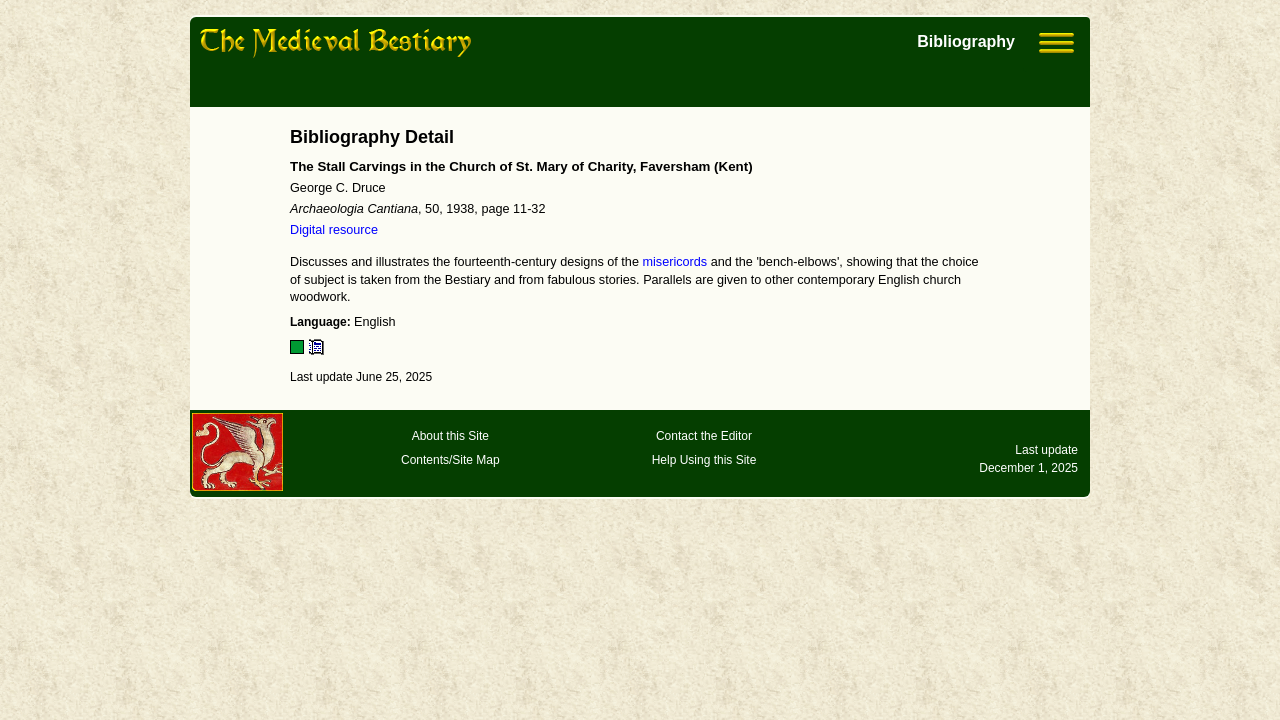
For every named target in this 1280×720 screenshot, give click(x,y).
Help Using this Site (704, 460)
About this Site (450, 436)
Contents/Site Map (450, 460)
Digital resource (334, 230)
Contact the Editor (704, 436)
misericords (674, 262)
